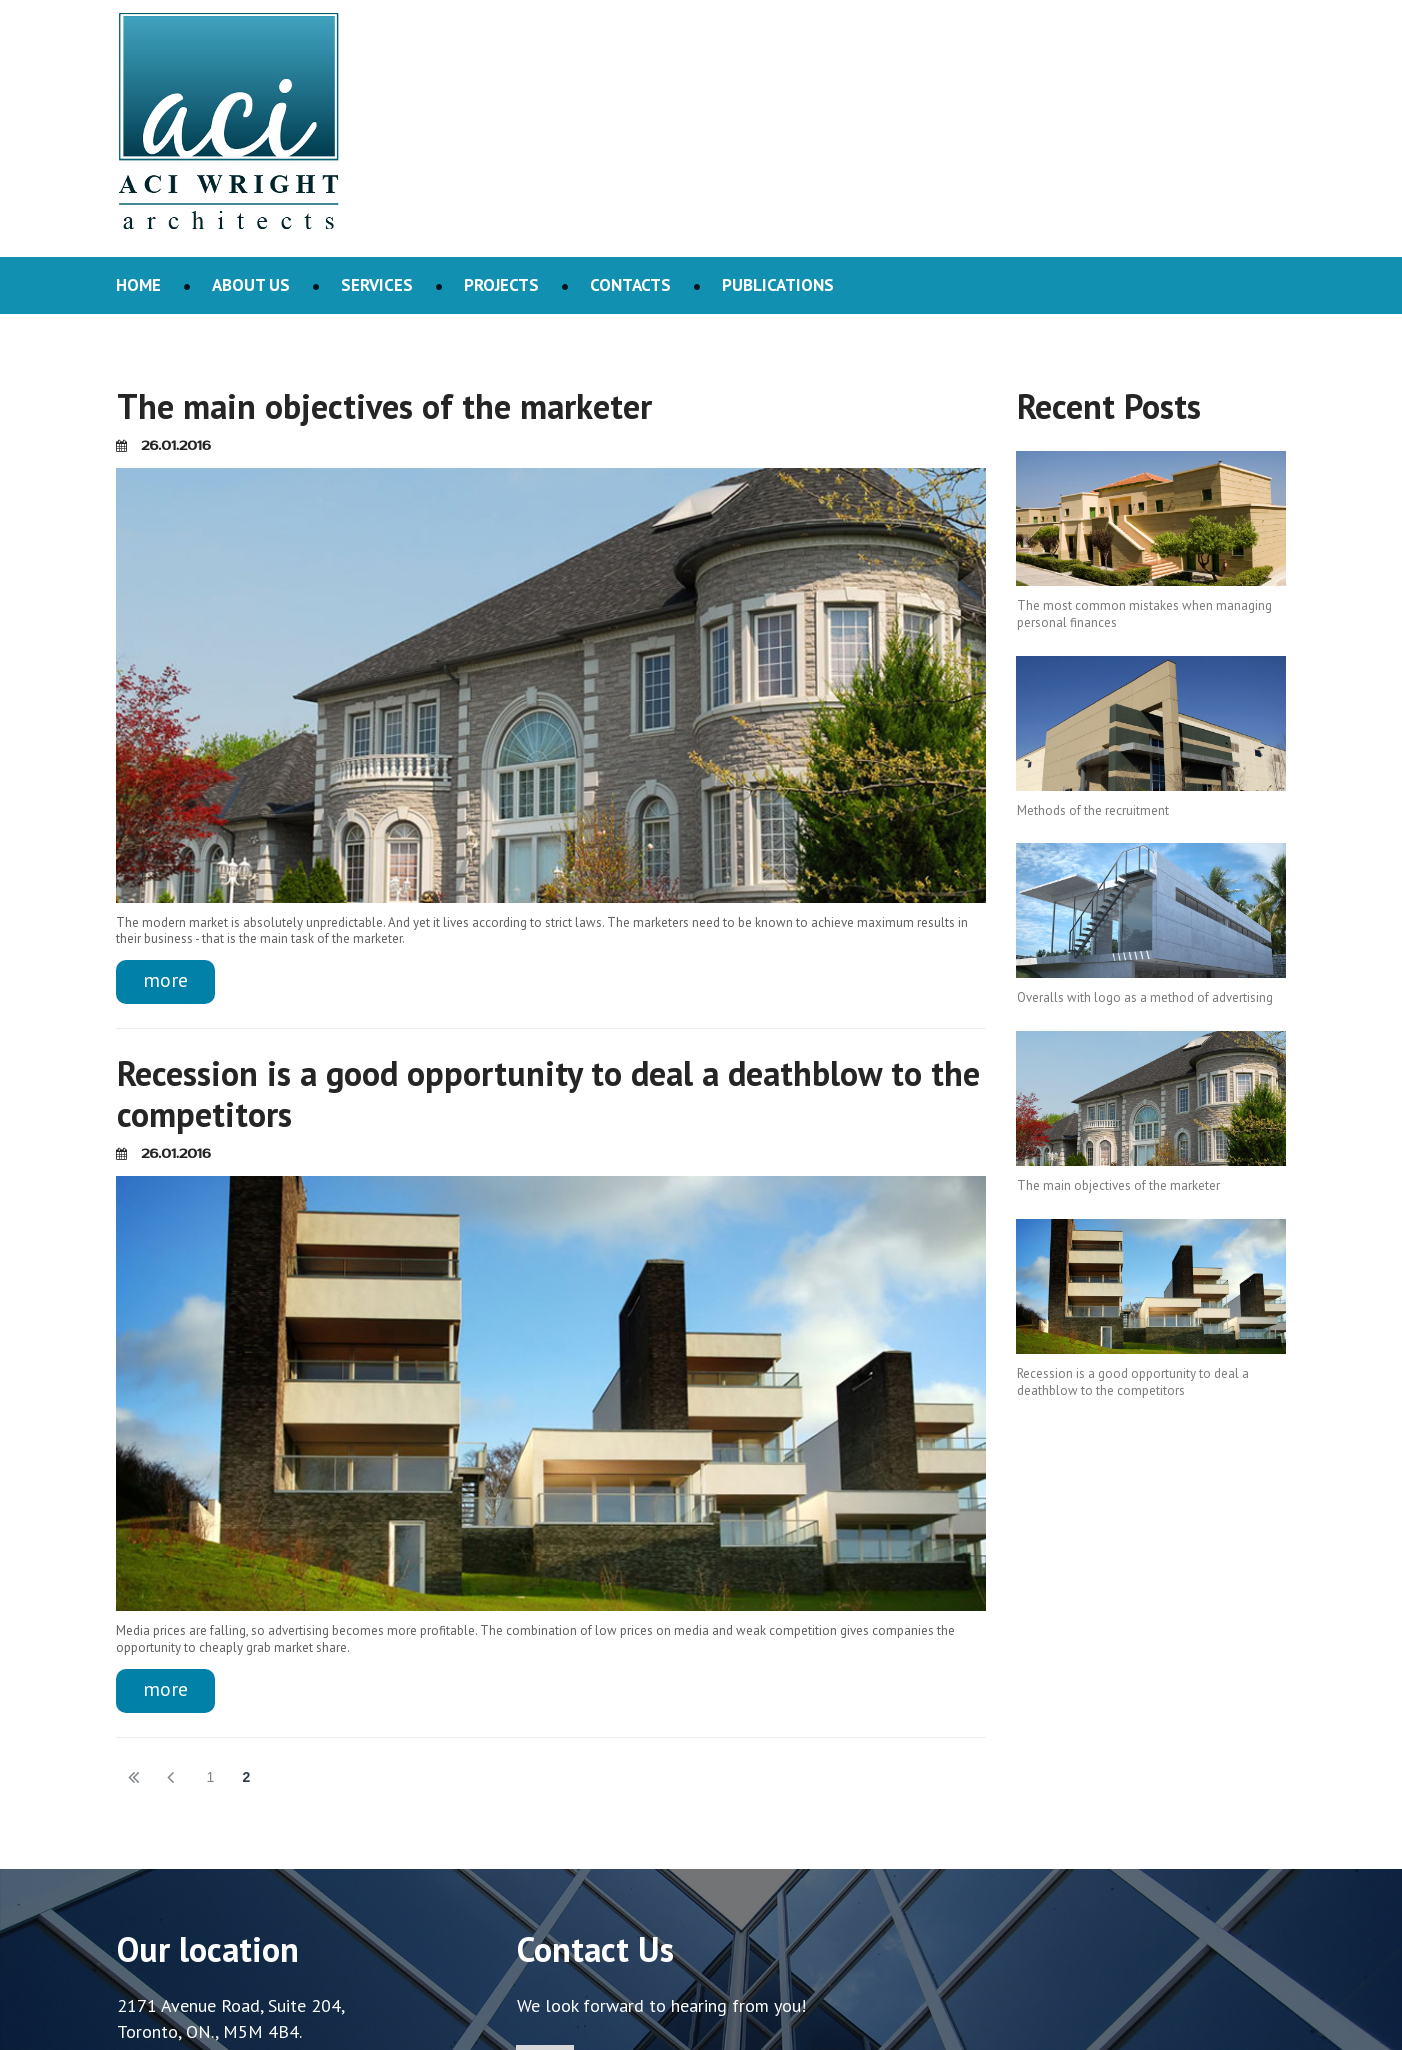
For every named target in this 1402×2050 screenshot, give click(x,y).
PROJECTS (501, 285)
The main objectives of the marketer (384, 406)
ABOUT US (251, 285)
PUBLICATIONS (778, 285)
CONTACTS (630, 285)
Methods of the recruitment (1093, 810)
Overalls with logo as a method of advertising (1145, 997)
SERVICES (377, 285)
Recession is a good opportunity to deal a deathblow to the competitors (548, 1093)
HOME (138, 285)
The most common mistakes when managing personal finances (1144, 614)
